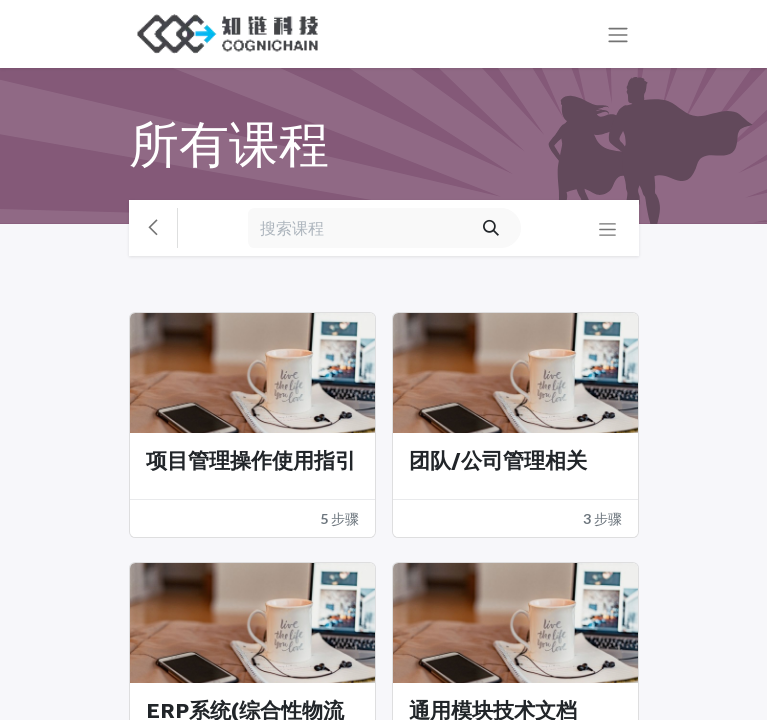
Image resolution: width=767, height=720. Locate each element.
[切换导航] (618, 34)
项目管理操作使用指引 (251, 461)
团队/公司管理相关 (498, 461)
